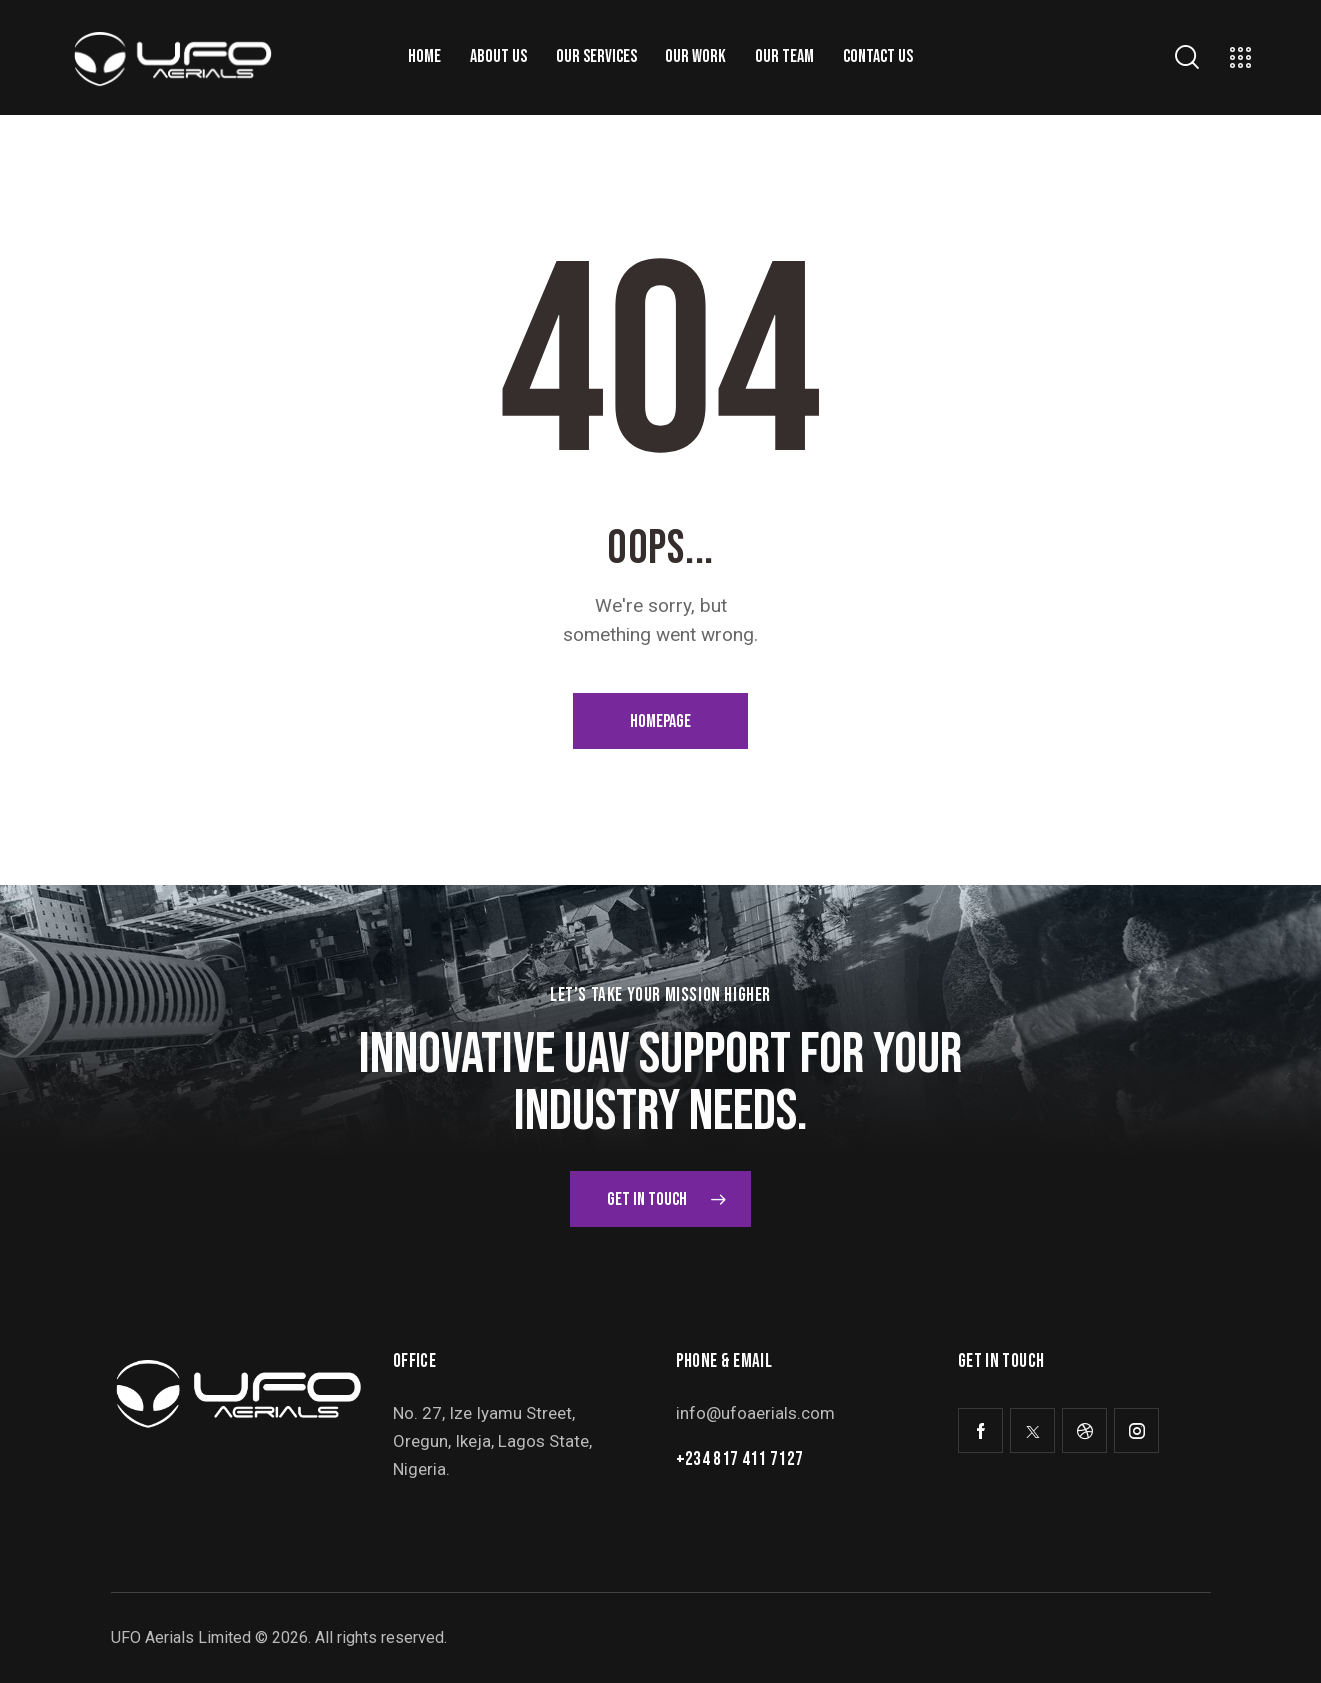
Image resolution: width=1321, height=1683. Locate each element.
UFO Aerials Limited (181, 1637)
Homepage (660, 721)
